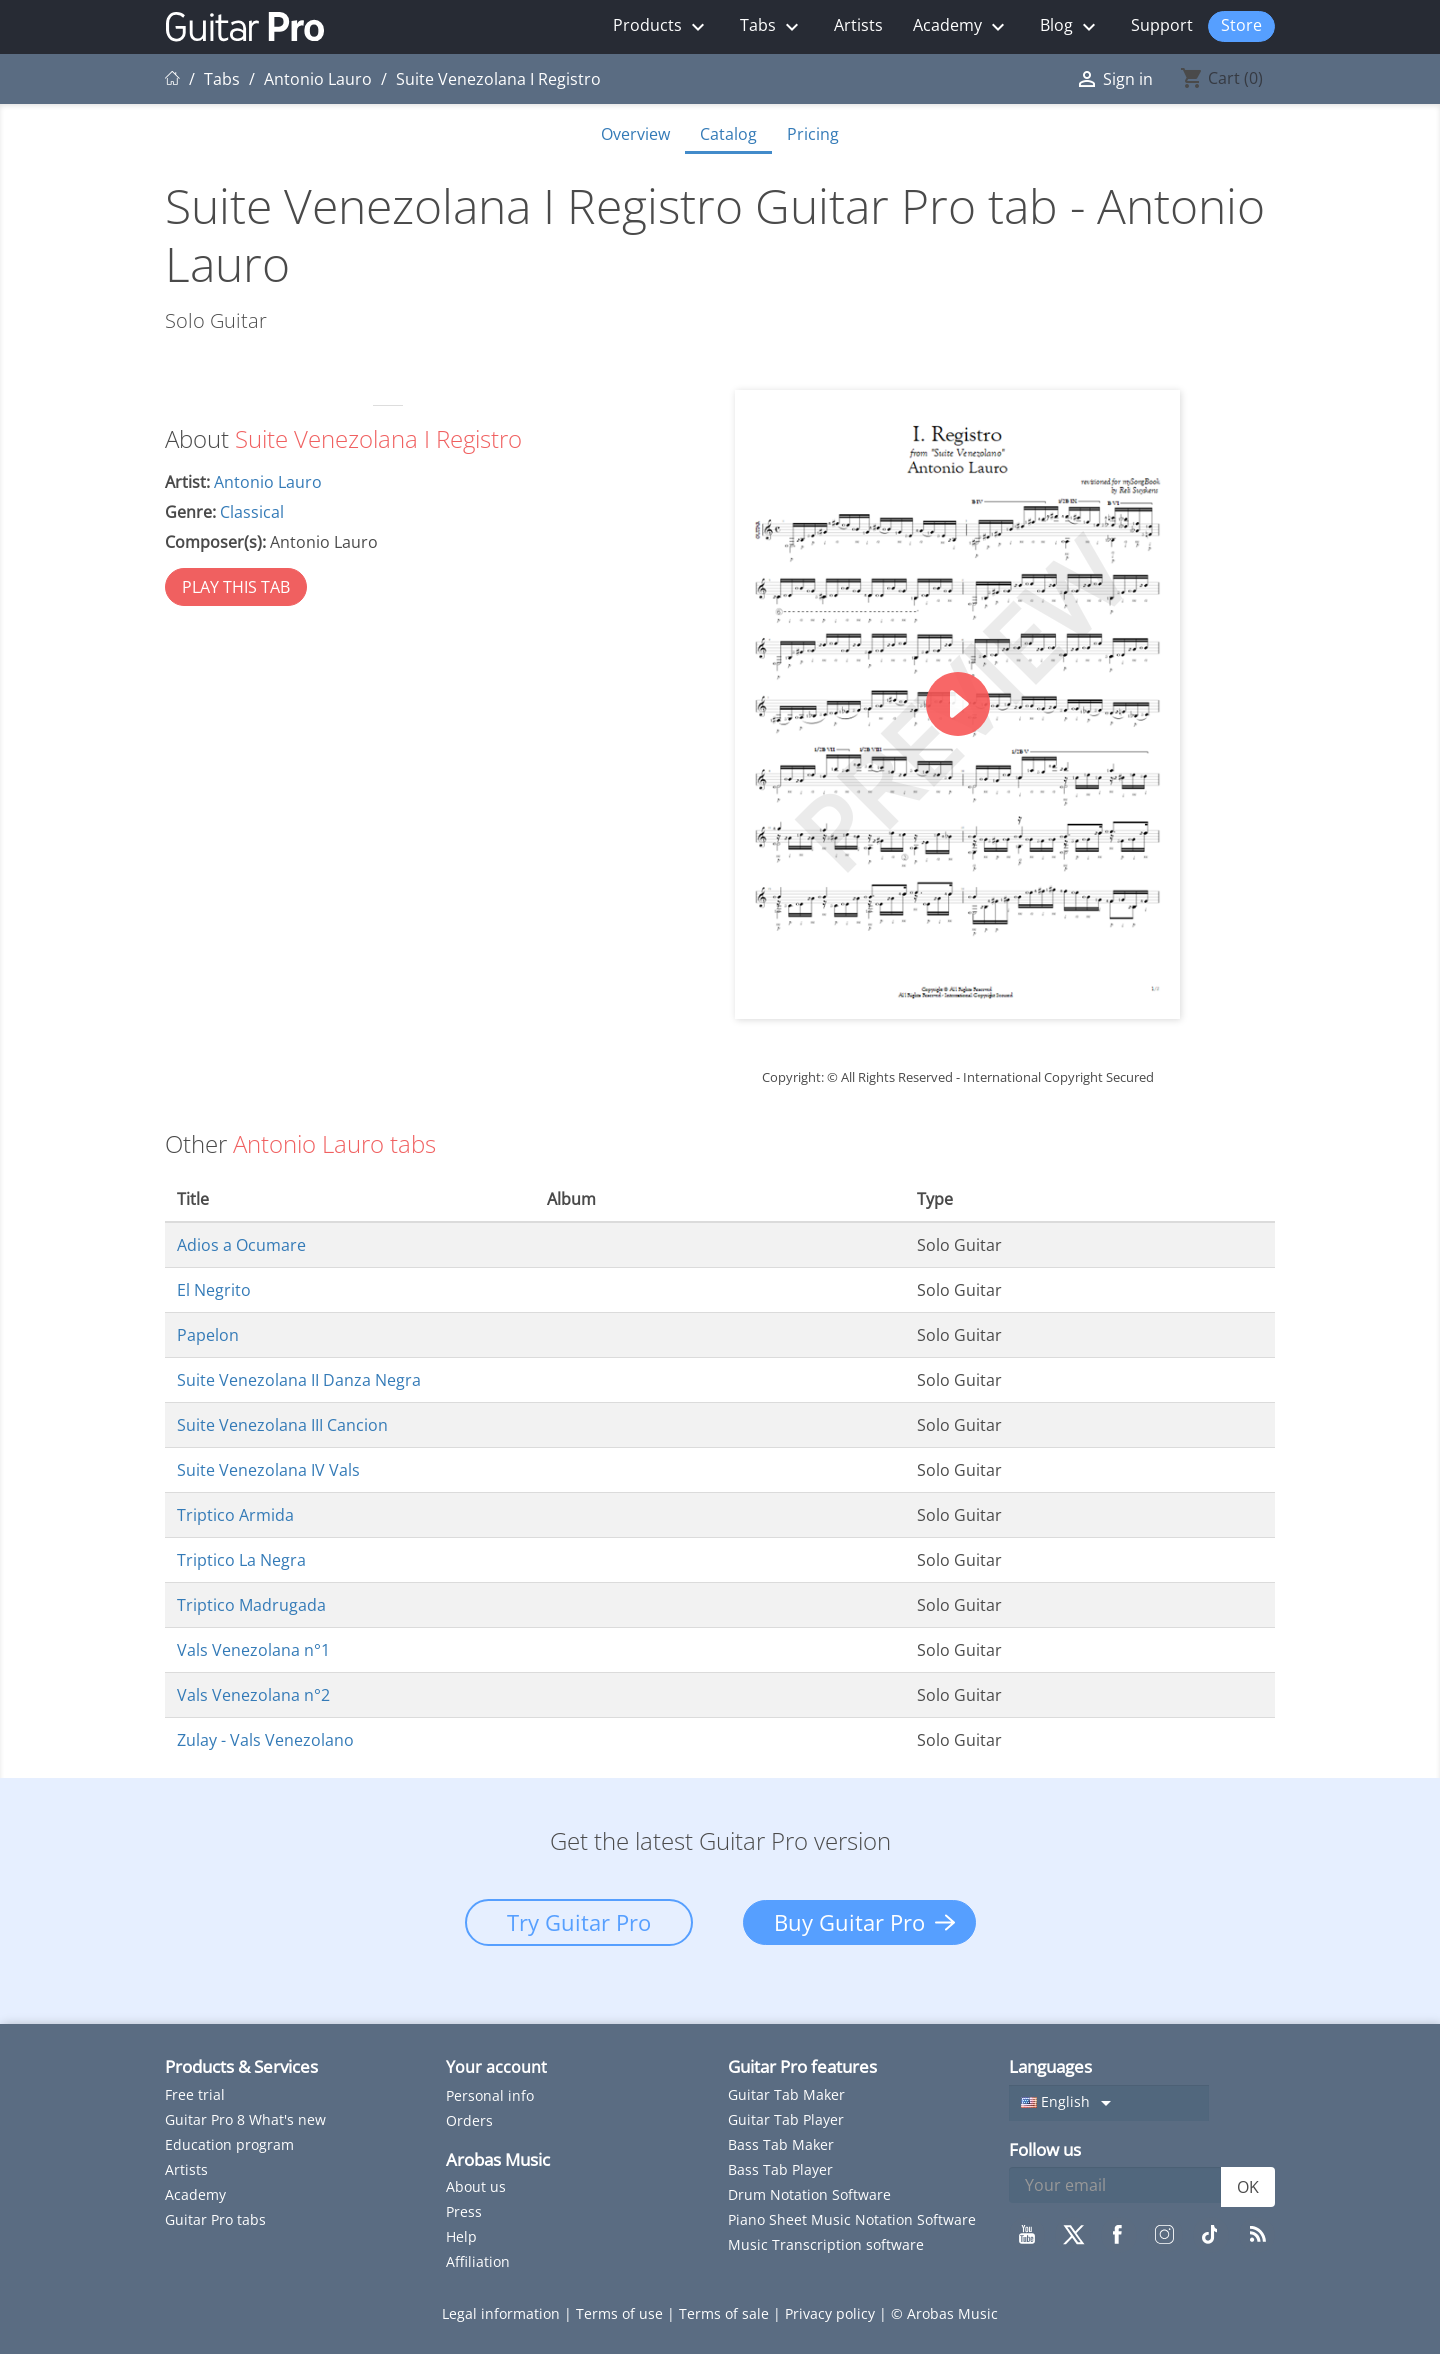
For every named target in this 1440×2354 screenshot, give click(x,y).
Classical (252, 512)
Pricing (813, 134)
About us (476, 2186)
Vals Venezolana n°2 (253, 1695)
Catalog (728, 134)
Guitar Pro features (802, 2066)
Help (461, 2236)
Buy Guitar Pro (849, 1922)
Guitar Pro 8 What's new (245, 2119)
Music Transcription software (826, 2244)
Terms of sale (726, 2313)
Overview (635, 134)
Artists (858, 25)
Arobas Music (498, 2159)
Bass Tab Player (780, 2169)
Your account (496, 2067)
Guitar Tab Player (786, 2119)
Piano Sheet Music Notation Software (852, 2219)
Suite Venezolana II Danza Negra (299, 1380)
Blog (1070, 26)
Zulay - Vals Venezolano (265, 1740)
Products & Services (241, 2066)
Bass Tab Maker (781, 2144)
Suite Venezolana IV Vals (268, 1470)
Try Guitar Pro (579, 1922)
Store (1241, 25)
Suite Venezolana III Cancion (282, 1425)
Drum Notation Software (809, 2194)
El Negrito (214, 1290)
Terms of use (621, 2313)
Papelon (208, 1335)
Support (1162, 25)
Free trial (195, 2094)
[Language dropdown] (1109, 2103)
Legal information (503, 2313)
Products (661, 26)
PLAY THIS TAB (236, 587)
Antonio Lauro (268, 482)
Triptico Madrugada (251, 1605)
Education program (229, 2144)
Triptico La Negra (241, 1560)
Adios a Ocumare (241, 1245)
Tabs (772, 26)
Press (464, 2211)
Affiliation (478, 2261)
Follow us (1045, 2149)
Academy (961, 26)
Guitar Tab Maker (786, 2094)
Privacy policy (832, 2313)
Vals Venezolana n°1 (253, 1650)
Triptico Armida (235, 1515)
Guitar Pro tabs (215, 2219)
